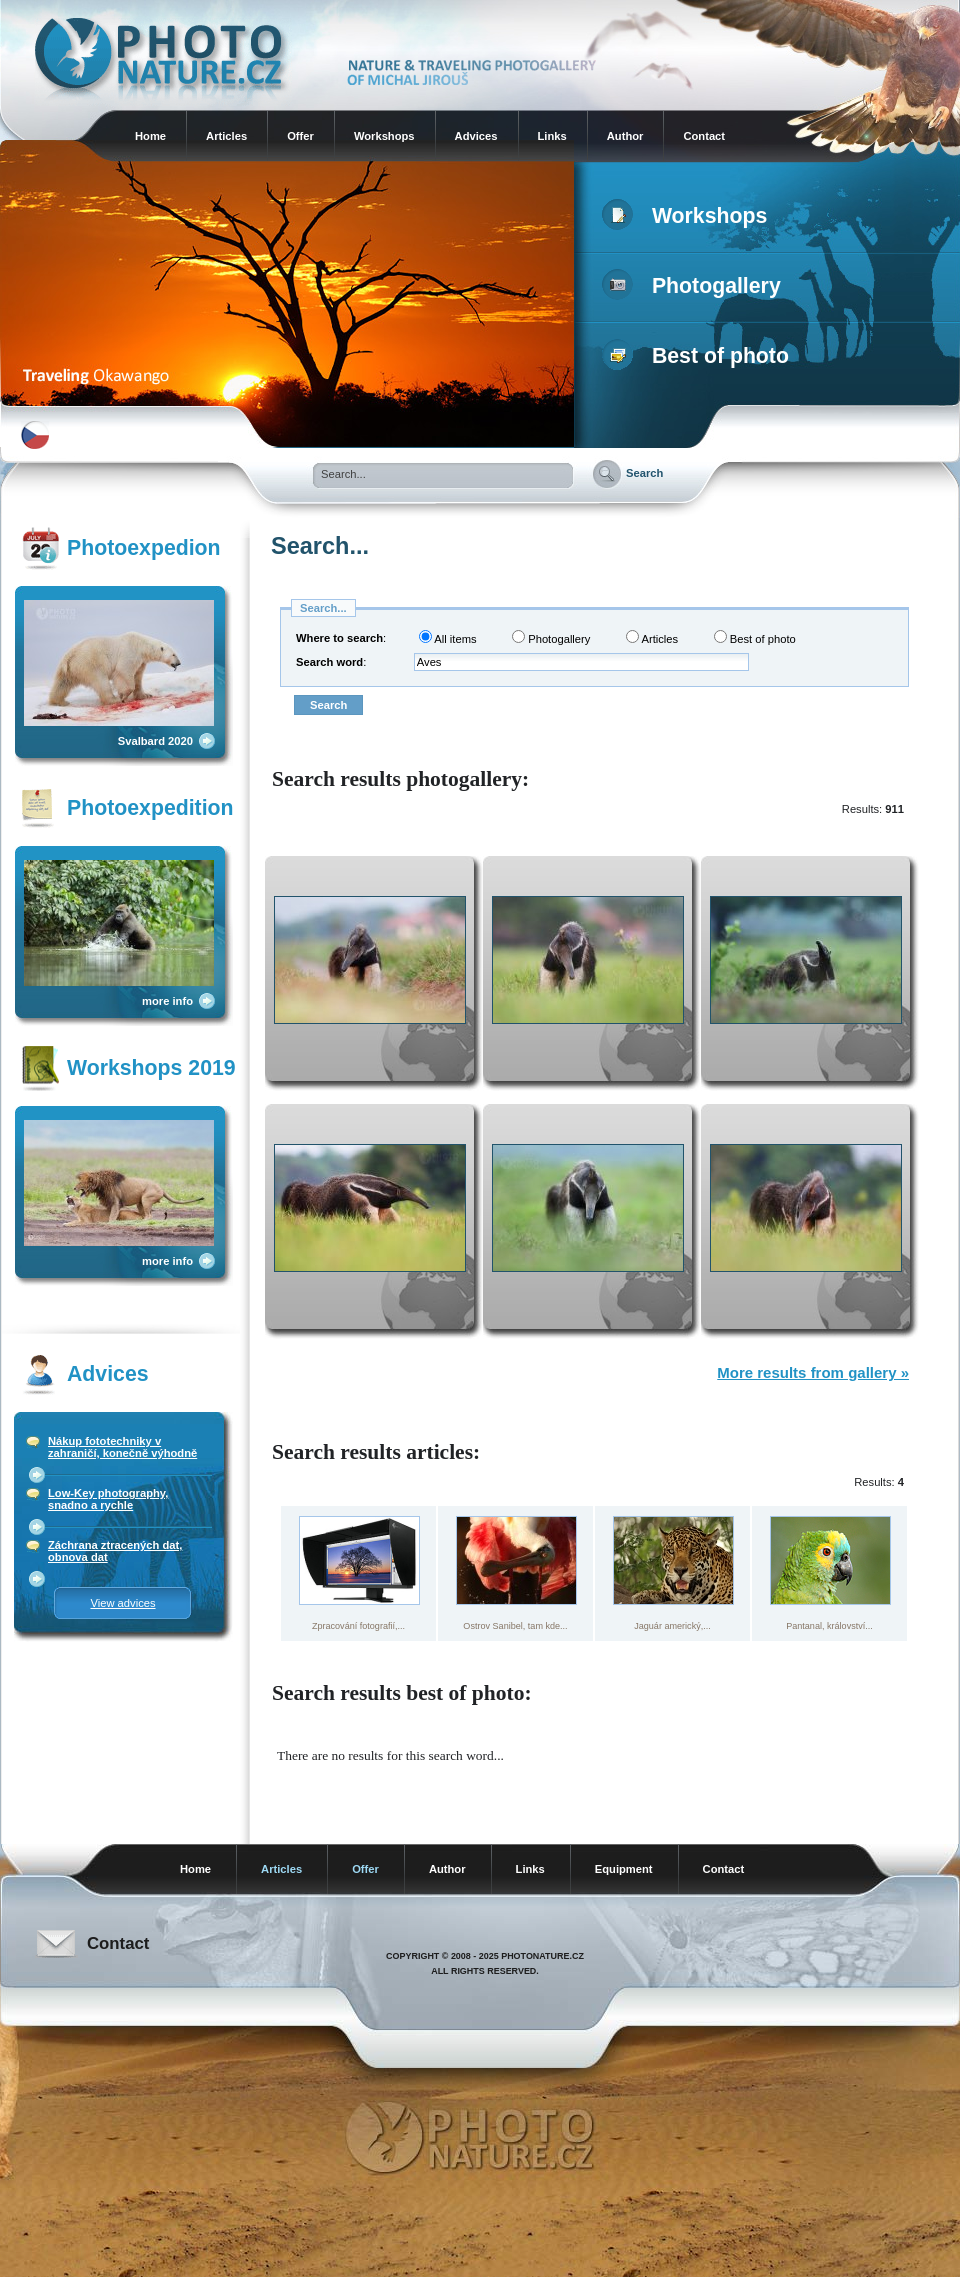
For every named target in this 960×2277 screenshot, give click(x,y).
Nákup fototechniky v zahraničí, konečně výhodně (122, 1447)
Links (552, 136)
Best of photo (699, 356)
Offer (300, 136)
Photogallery (695, 286)
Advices (476, 136)
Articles (226, 136)
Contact (704, 136)
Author (625, 136)
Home (150, 136)
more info (167, 1001)
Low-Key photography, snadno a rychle (108, 1499)
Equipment (624, 1869)
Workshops (384, 136)
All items (448, 637)
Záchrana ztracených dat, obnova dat (115, 1551)
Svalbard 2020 (155, 741)
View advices (122, 1603)
